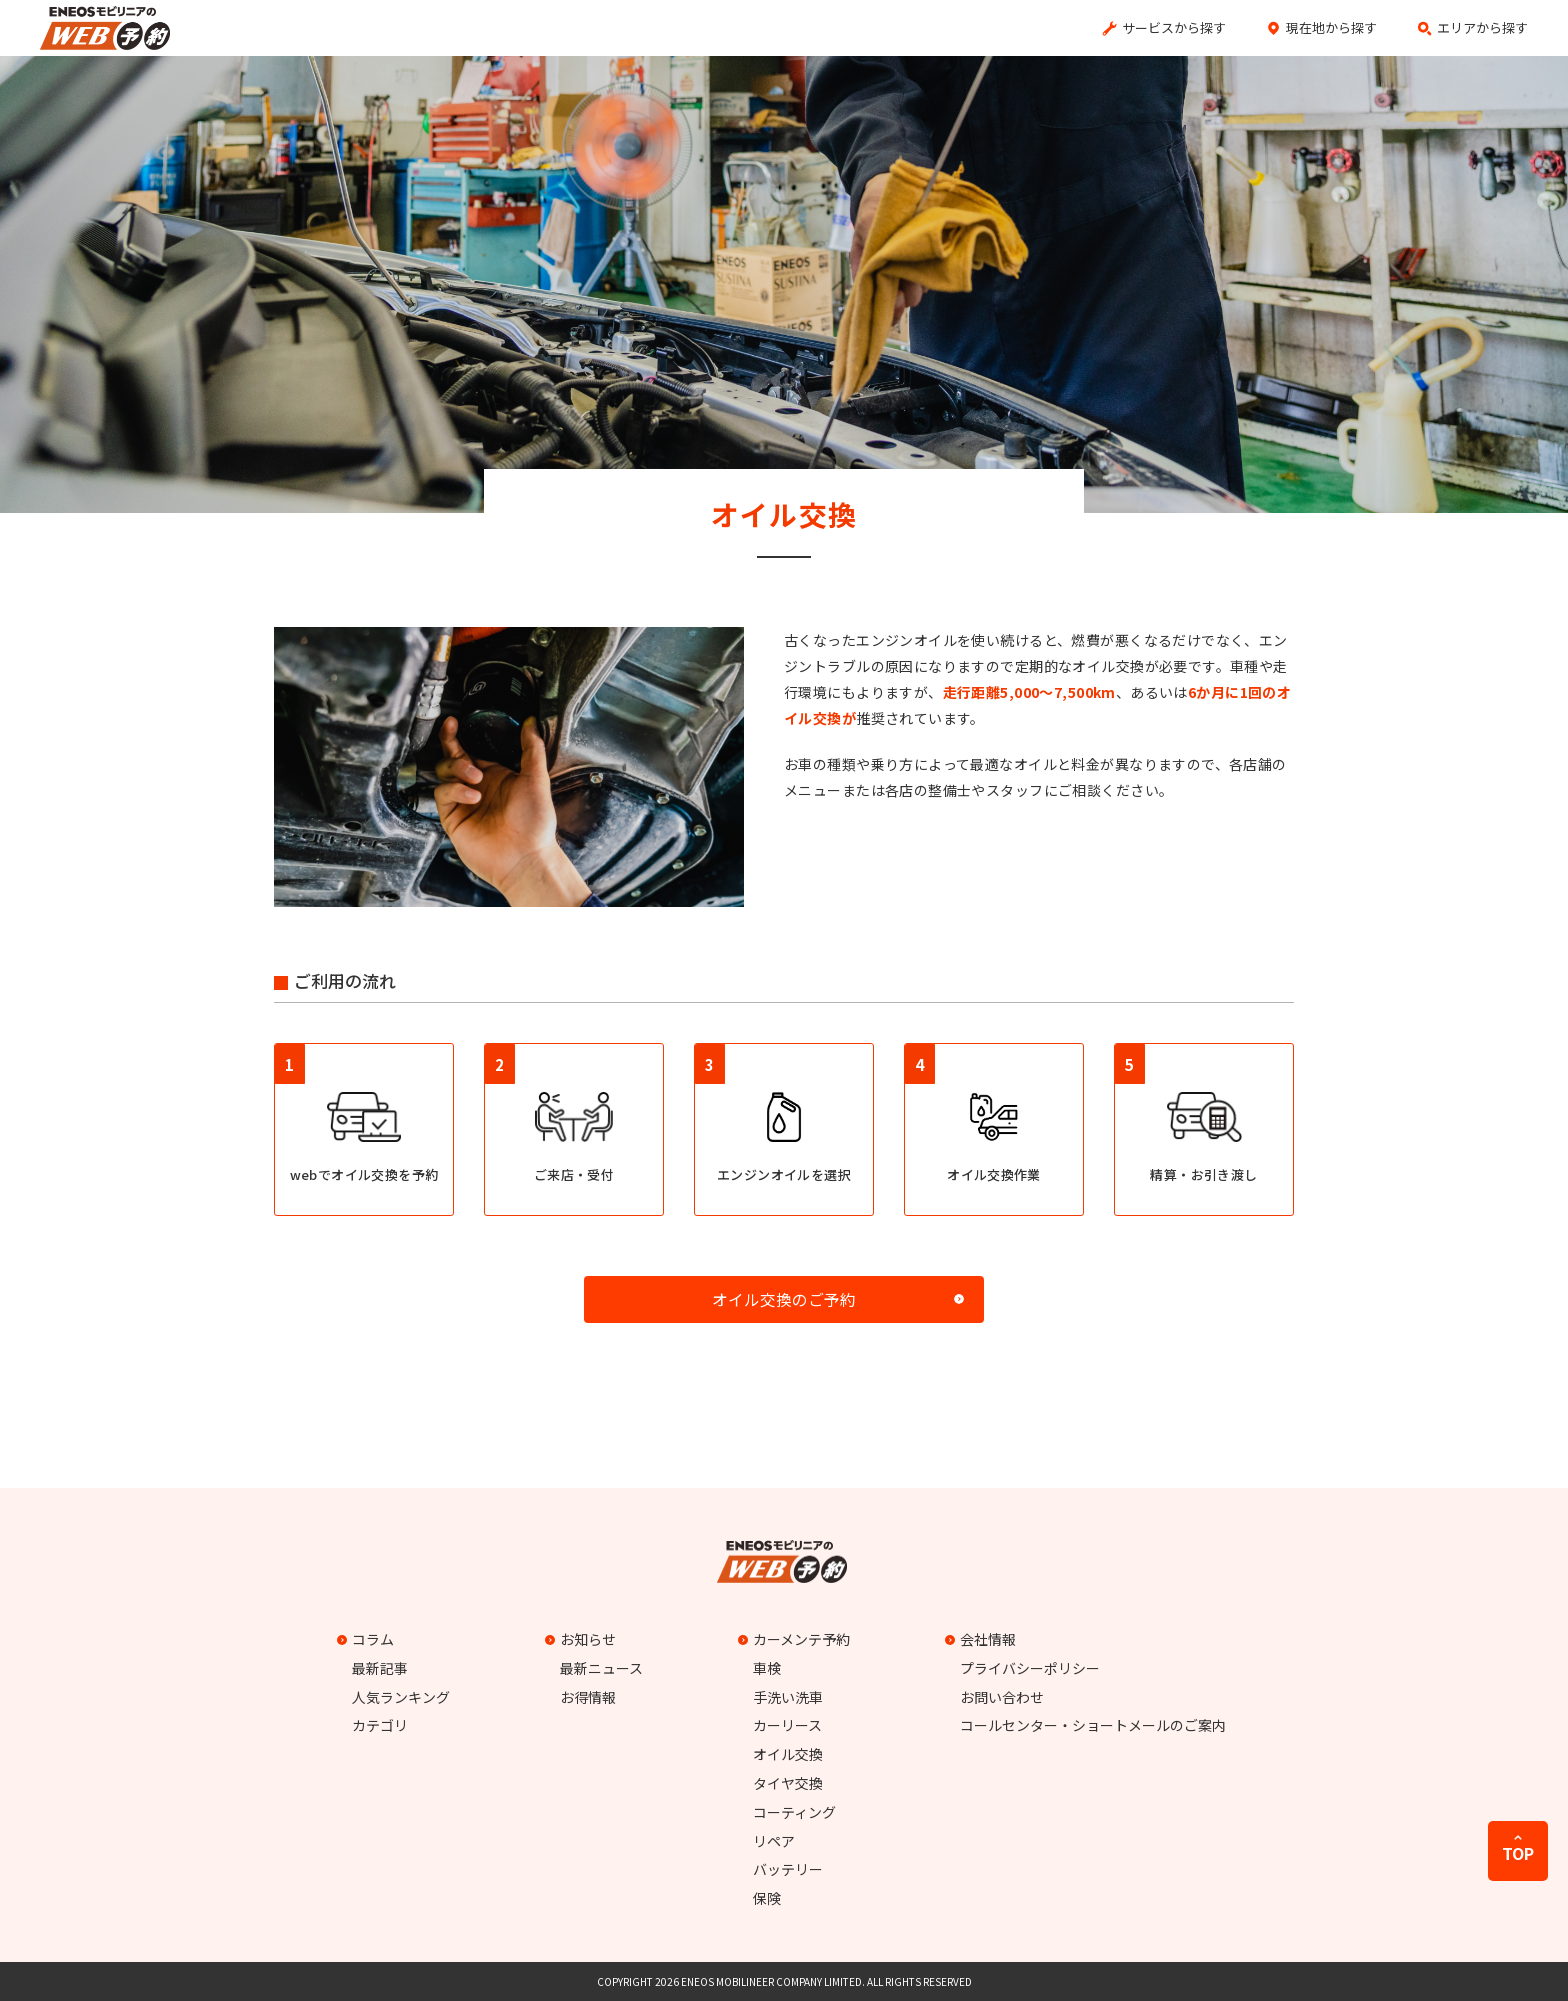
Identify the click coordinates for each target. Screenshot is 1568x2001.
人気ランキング (401, 1697)
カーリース (787, 1725)
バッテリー (788, 1869)
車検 (767, 1668)
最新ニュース (601, 1668)
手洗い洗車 (788, 1697)
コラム (368, 1639)
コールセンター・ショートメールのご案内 (1093, 1725)
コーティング (794, 1812)
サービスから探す (1174, 27)
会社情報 (983, 1639)
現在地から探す (1331, 27)
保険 (767, 1898)
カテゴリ (380, 1725)
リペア (774, 1841)
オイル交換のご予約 (784, 1299)
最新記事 (380, 1668)
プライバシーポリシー (1030, 1668)
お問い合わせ (1002, 1697)
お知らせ (583, 1639)
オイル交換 (788, 1754)
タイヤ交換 (788, 1783)
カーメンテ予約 (796, 1639)
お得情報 (588, 1697)
